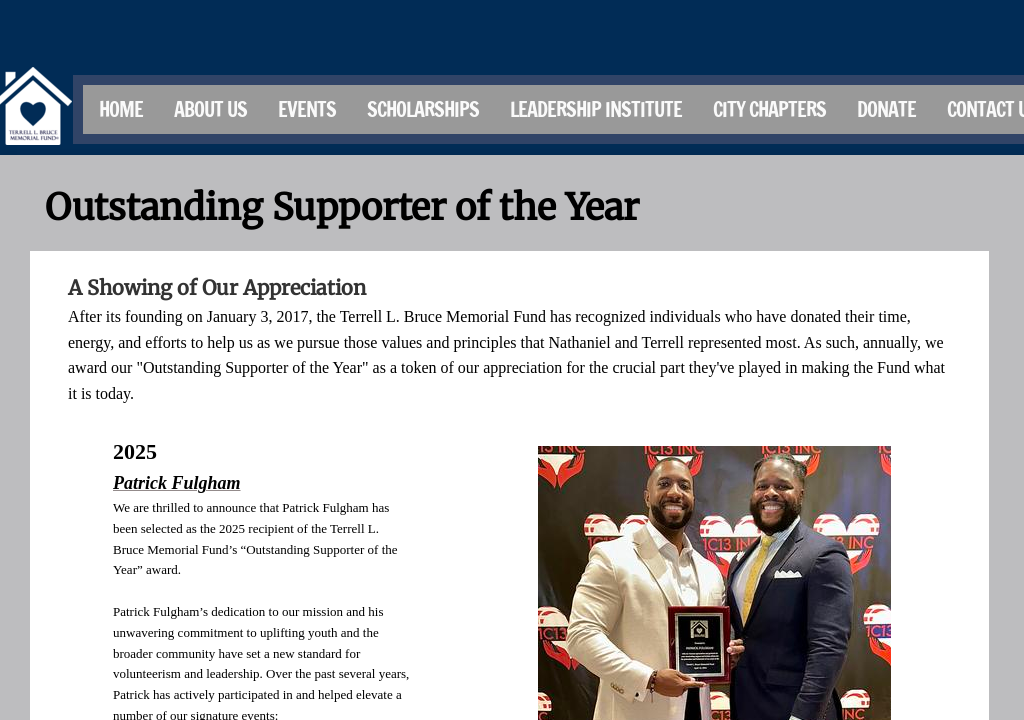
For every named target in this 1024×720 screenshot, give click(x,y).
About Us (210, 109)
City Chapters (769, 109)
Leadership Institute (596, 109)
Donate (886, 109)
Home (121, 109)
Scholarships (423, 109)
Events (307, 109)
